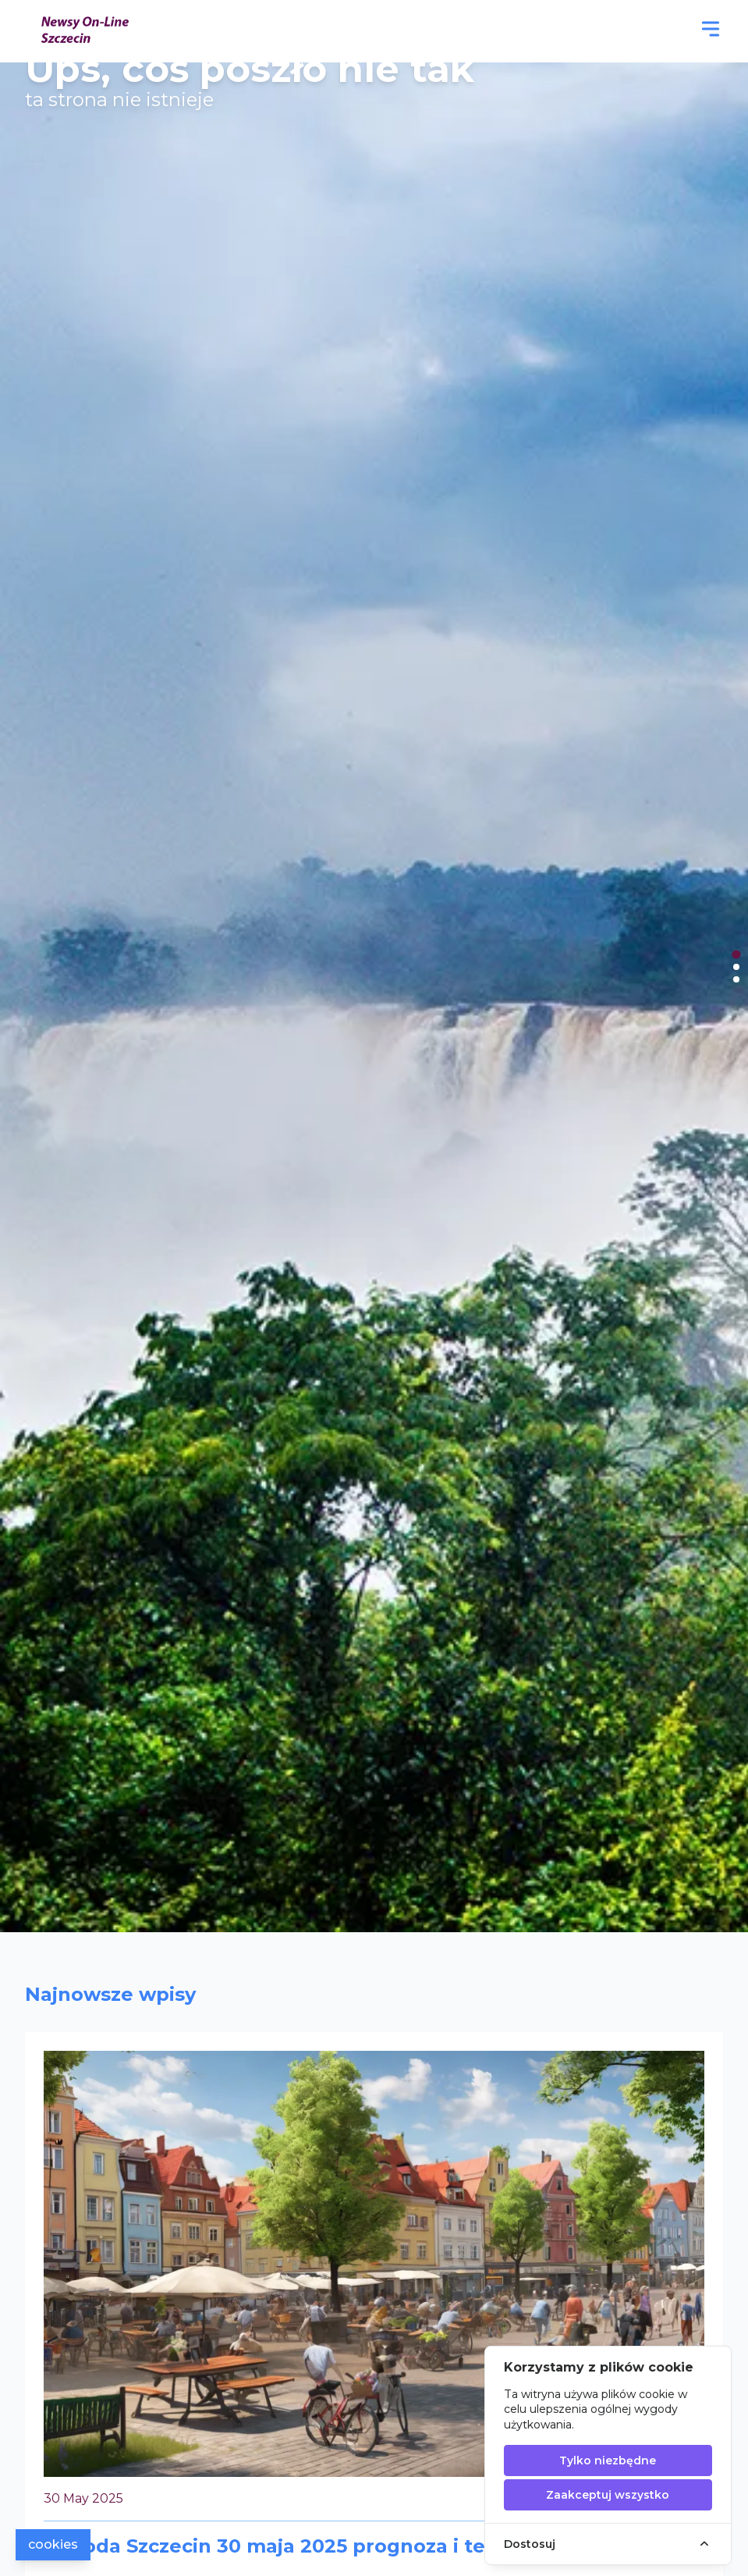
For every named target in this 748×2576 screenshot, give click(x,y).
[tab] (736, 954)
